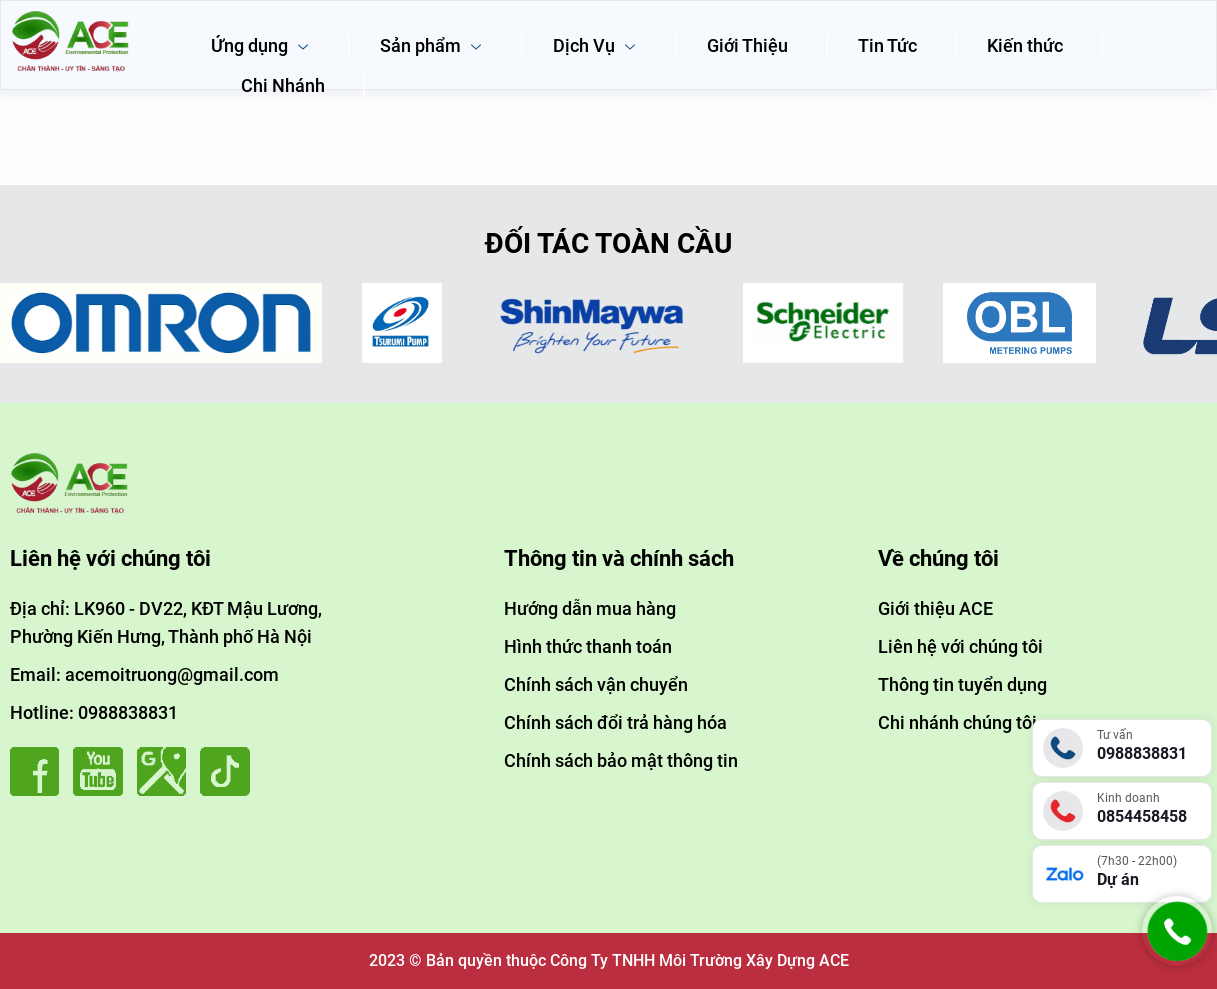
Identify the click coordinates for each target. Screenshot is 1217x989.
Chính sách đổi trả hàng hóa (615, 722)
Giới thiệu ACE (935, 608)
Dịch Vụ (595, 45)
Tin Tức (887, 45)
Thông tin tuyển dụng (962, 684)
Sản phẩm (431, 45)
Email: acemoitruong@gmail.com (144, 674)
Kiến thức (1025, 45)
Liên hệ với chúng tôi (960, 646)
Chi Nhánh (283, 85)
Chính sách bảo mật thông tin (621, 760)
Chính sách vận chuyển (596, 684)
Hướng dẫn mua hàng (590, 608)
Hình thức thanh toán (588, 646)
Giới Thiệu (747, 45)
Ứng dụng (260, 45)
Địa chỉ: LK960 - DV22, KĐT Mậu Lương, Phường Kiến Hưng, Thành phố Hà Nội (166, 622)
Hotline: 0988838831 (94, 712)
